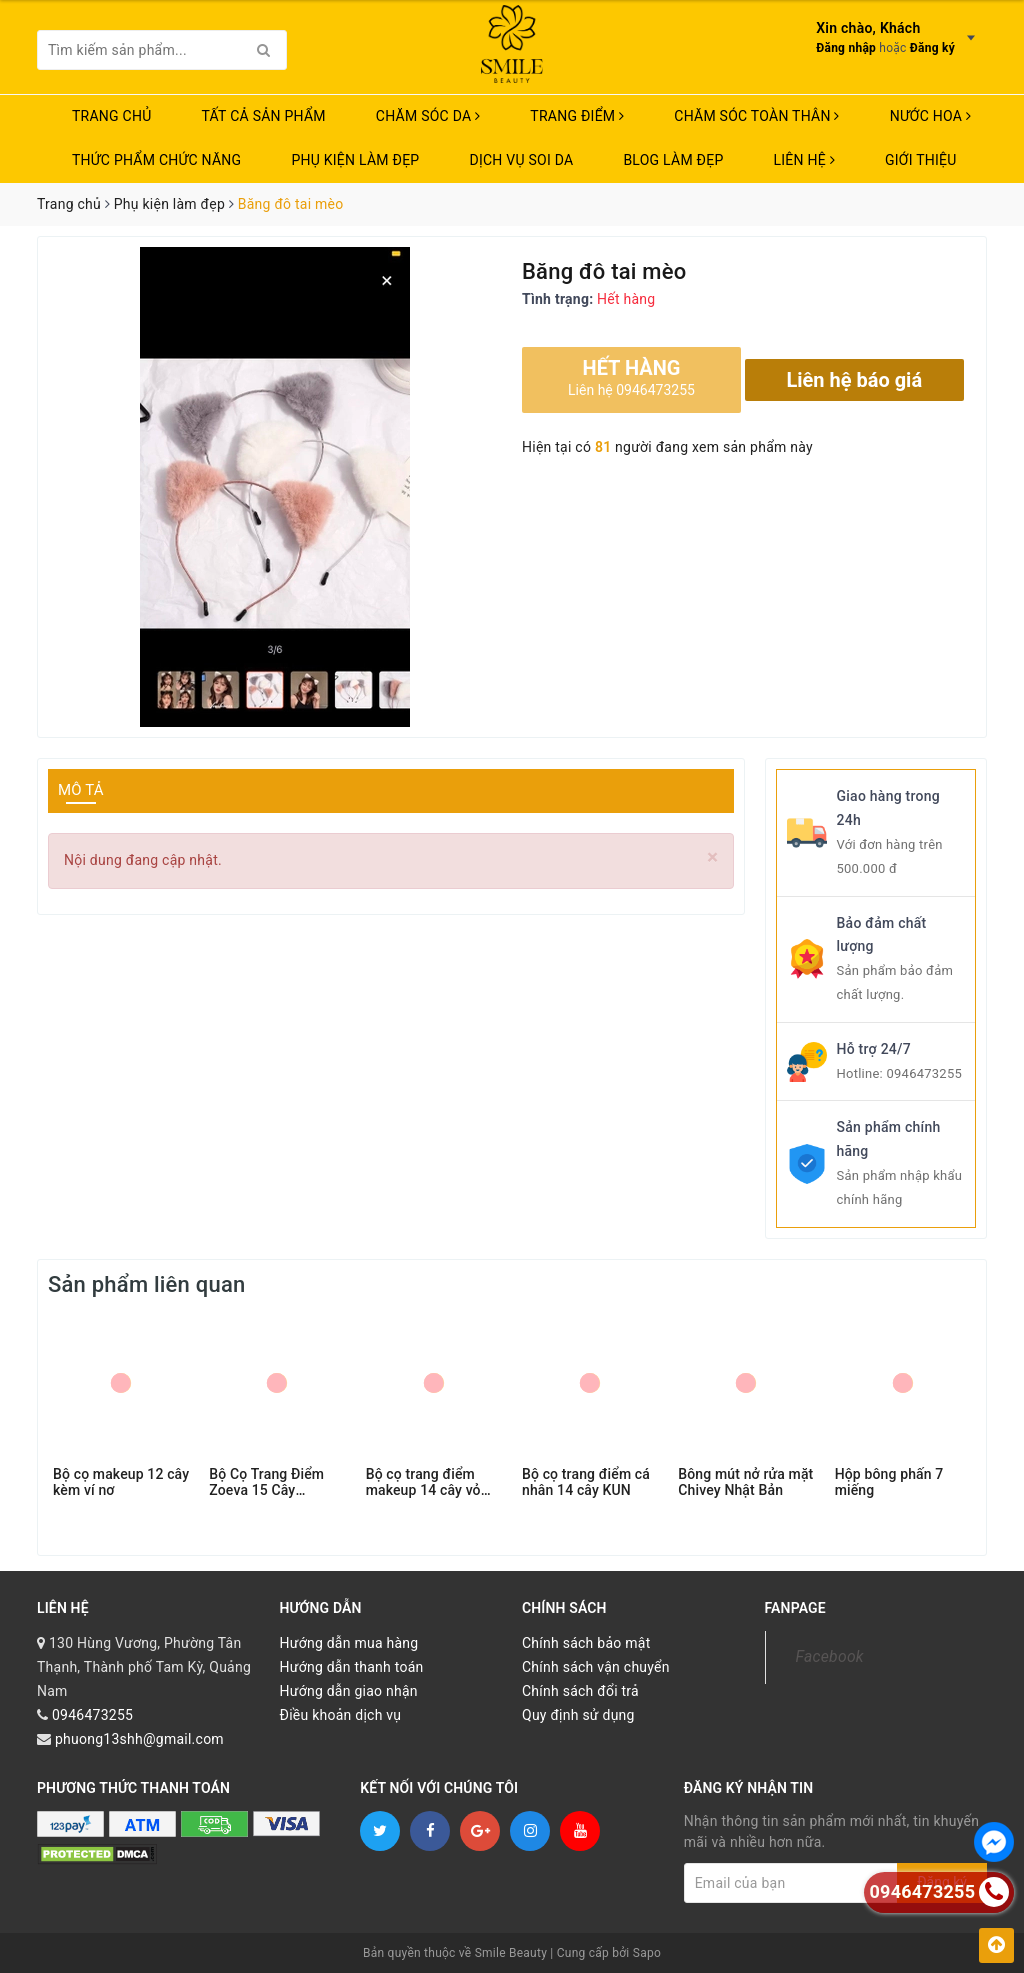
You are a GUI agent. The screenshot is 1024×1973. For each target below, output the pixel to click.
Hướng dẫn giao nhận (349, 1691)
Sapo (647, 1953)
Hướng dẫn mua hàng (349, 1643)
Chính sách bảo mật (586, 1643)
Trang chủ (112, 116)
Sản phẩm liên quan (146, 1284)
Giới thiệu (921, 160)
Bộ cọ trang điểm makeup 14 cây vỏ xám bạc (423, 1482)
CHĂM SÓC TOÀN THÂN (756, 116)
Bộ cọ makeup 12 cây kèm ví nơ (121, 1482)
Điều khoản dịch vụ (341, 1715)
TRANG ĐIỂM (577, 116)
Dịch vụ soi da (521, 160)
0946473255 (924, 1073)
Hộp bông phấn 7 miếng (889, 1482)
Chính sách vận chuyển (596, 1667)
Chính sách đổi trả (580, 1691)
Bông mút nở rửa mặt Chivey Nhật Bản (745, 1482)
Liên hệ (804, 160)
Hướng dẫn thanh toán (352, 1667)
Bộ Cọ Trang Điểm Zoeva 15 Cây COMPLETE (266, 1482)
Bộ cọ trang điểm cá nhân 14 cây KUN (586, 1482)
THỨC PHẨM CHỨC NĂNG (156, 160)
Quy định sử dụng (578, 1715)
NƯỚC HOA (931, 116)
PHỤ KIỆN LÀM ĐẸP (355, 160)
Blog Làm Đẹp (673, 160)
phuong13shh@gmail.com (139, 1739)
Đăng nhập (846, 48)
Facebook (830, 1656)
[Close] (712, 857)
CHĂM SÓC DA (428, 116)
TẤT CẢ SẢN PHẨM (264, 116)
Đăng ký (932, 48)
